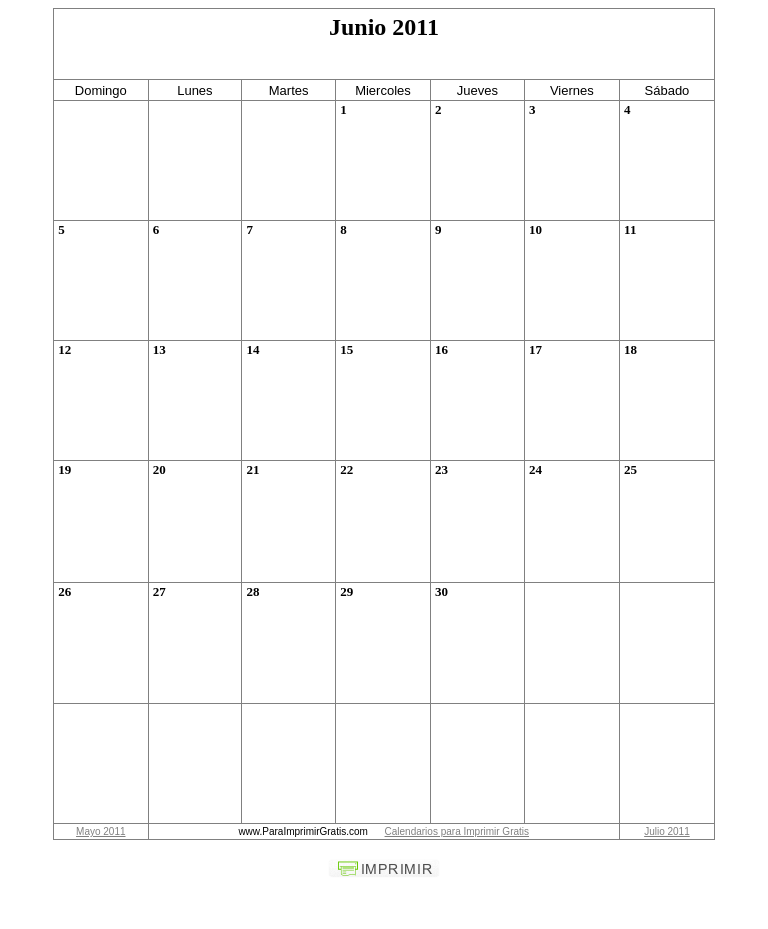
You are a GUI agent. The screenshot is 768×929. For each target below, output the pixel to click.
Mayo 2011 (100, 831)
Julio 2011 (667, 831)
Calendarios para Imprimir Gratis (457, 831)
